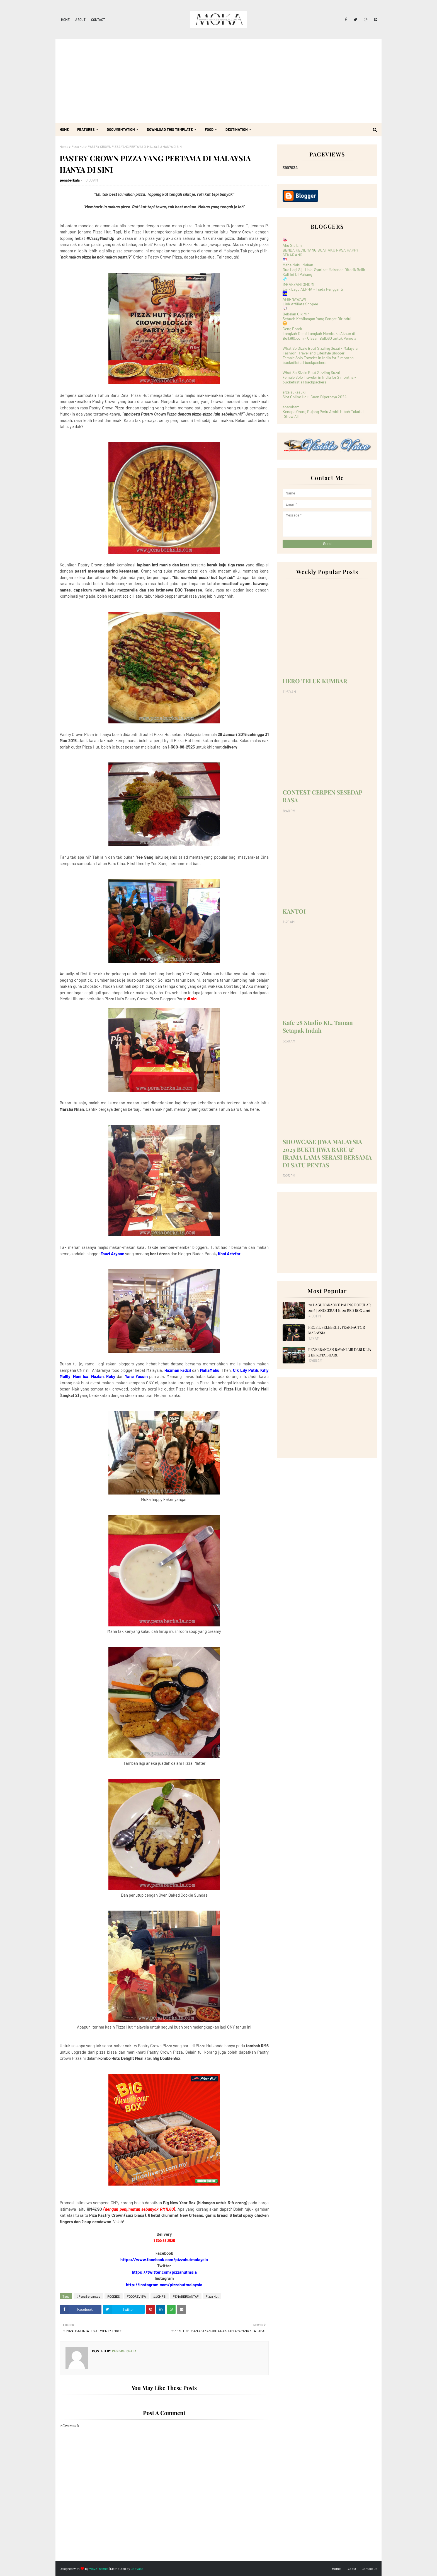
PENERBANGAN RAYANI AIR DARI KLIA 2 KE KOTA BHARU (339, 1352)
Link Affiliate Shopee (300, 303)
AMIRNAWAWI (294, 299)
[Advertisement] (218, 81)
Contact (98, 19)
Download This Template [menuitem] (170, 129)
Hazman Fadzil (177, 1370)
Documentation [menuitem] (121, 129)
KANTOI (294, 911)
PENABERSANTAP (186, 2296)
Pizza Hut (78, 146)
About (80, 19)
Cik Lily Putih (245, 1370)
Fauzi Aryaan (112, 1253)
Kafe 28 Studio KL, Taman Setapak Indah (318, 1026)
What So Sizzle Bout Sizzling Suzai (311, 372)
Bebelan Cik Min (296, 314)
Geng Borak (292, 328)
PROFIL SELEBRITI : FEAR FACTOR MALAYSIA (336, 1330)
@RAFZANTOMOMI (298, 284)
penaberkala (70, 180)
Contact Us (369, 2568)
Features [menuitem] (86, 129)
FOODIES (113, 2296)
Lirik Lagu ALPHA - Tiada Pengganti (313, 289)
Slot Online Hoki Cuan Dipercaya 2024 (315, 396)
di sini (192, 998)
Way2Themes (98, 2568)
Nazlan (97, 1376)
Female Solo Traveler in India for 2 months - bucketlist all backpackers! (319, 360)
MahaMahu (209, 1370)
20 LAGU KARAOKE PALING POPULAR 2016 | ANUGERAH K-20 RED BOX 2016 (339, 1307)
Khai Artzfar (229, 1253)
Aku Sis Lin (292, 245)
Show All (291, 416)
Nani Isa (80, 1376)
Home (65, 19)
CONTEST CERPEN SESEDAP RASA (322, 796)
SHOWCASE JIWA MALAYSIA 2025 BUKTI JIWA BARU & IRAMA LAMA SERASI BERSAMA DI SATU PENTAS (327, 1153)
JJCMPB (159, 2296)
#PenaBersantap (88, 2296)
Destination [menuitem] (236, 129)
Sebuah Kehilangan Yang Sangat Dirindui (317, 318)
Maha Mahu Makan (298, 264)
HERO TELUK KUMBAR (315, 681)
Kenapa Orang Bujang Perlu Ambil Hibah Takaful (323, 411)
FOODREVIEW (136, 2296)
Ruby (110, 1376)
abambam (291, 406)
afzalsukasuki (294, 392)
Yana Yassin (136, 1376)
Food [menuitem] (209, 129)
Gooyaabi (137, 2568)
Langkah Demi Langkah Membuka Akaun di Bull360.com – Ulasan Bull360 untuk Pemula (319, 336)
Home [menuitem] (64, 129)
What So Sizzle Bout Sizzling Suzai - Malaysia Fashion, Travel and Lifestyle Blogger (320, 350)
